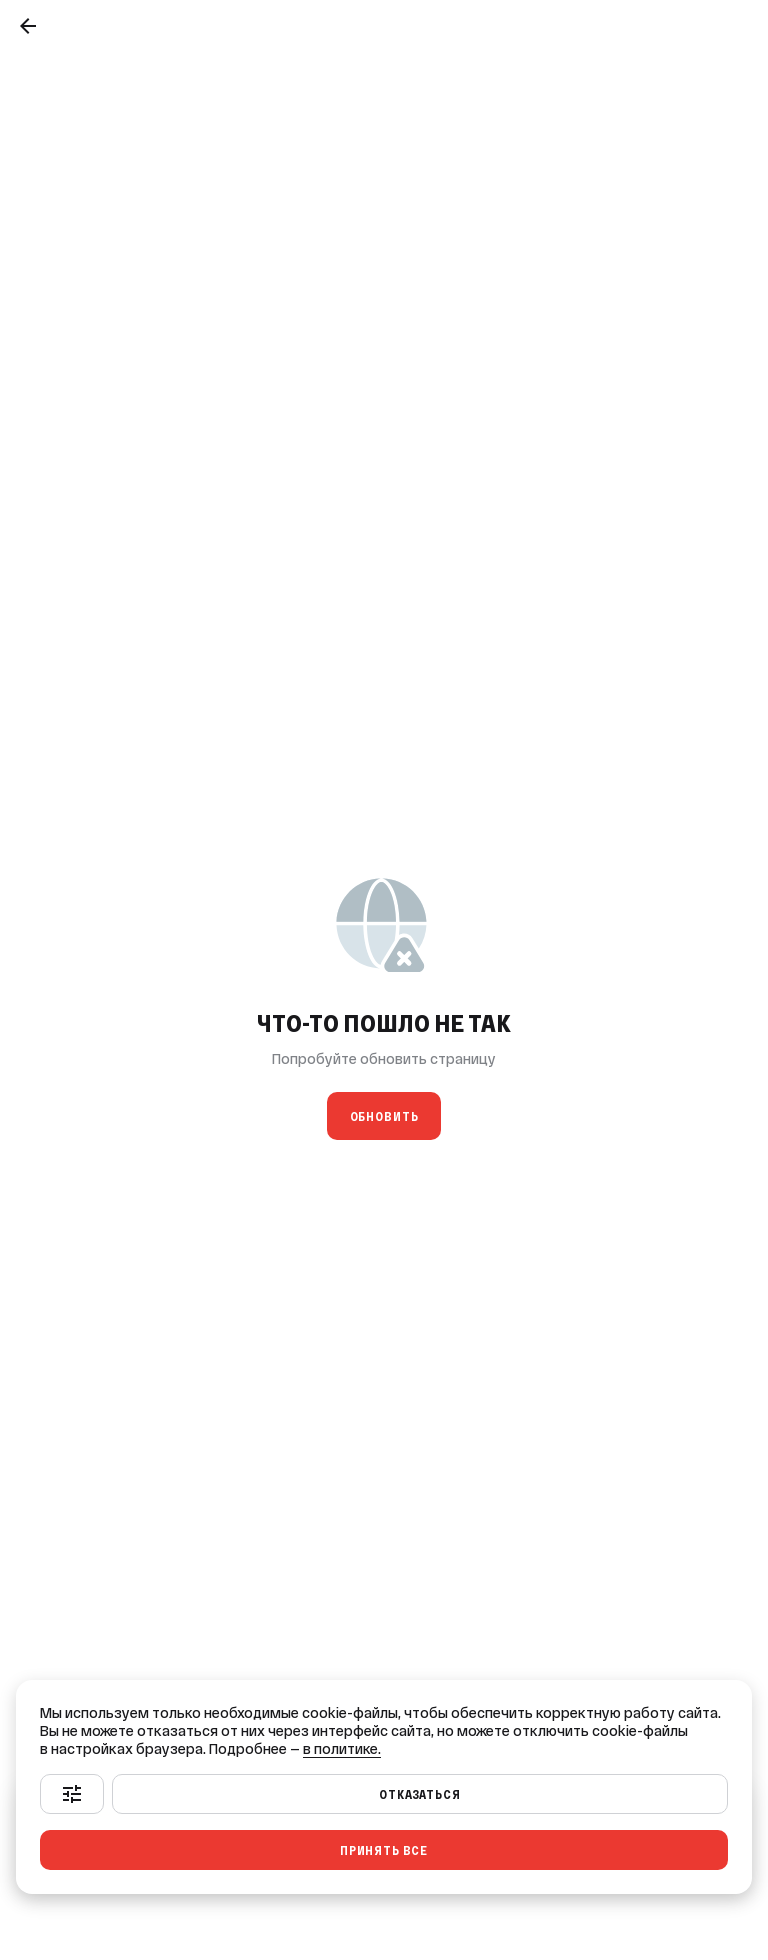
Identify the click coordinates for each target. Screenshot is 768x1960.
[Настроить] (72, 1794)
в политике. (342, 1749)
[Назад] (28, 26)
